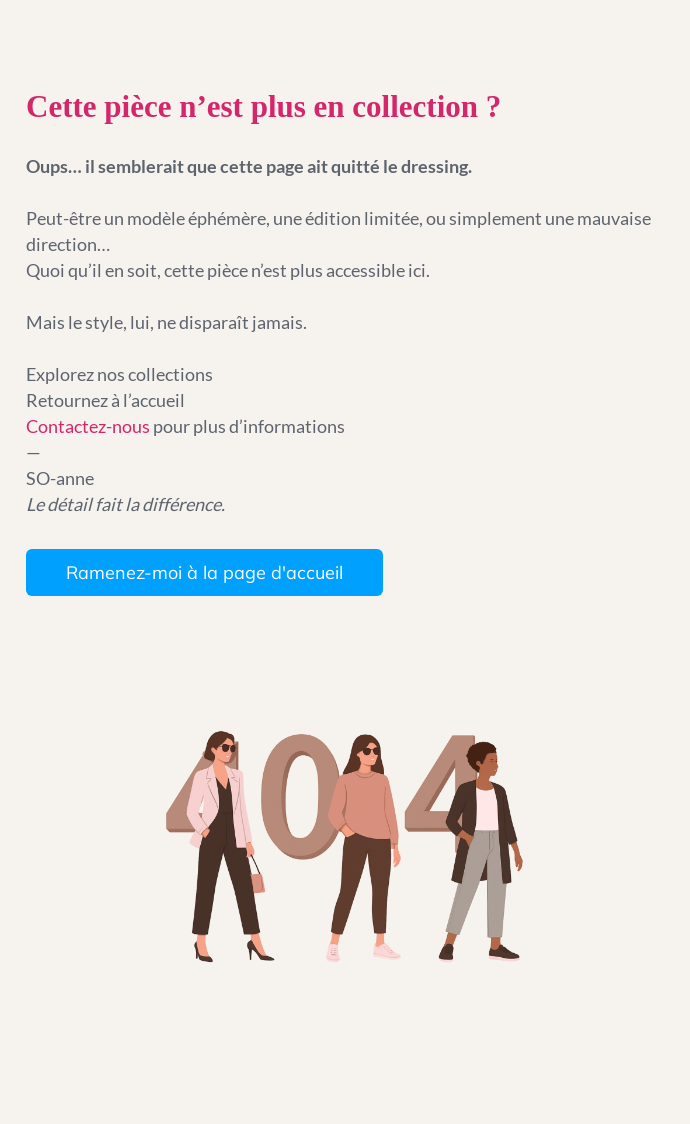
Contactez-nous (89, 426)
